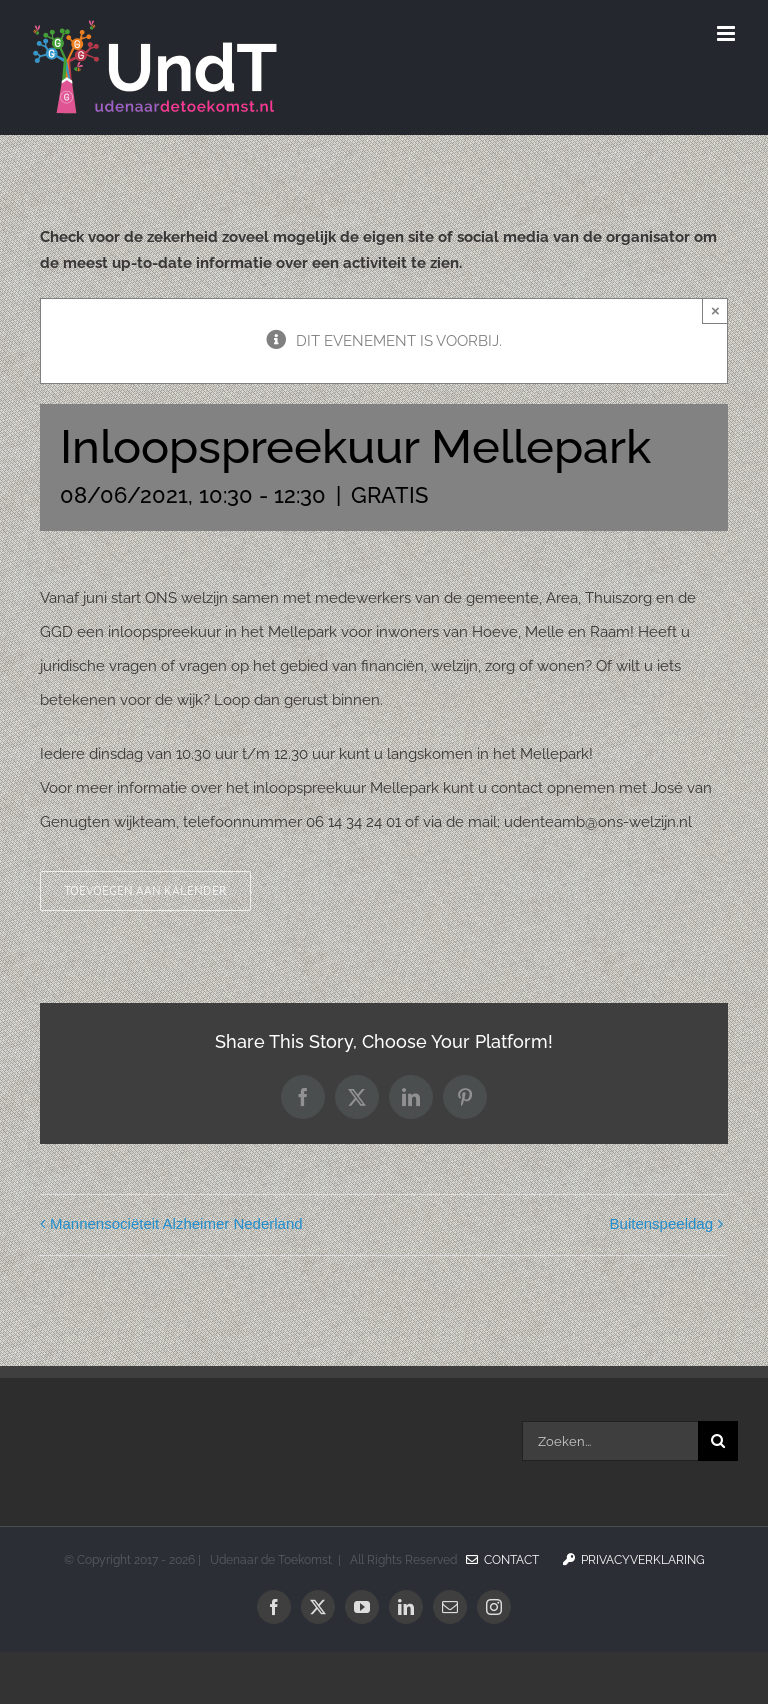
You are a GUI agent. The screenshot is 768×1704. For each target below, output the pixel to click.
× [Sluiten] (715, 310)
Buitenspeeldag (661, 1223)
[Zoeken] (718, 1441)
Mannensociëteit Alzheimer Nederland (176, 1223)
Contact (502, 1560)
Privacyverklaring (634, 1560)
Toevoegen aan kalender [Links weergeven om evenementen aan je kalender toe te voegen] (145, 891)
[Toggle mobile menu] (727, 33)
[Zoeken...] (610, 1441)
